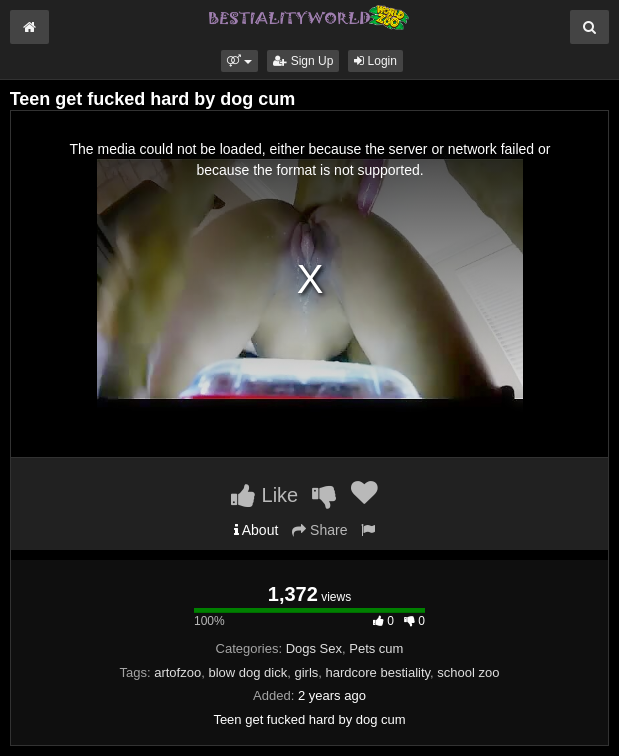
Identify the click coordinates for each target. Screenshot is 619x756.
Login (375, 61)
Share (319, 530)
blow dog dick (247, 672)
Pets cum (376, 648)
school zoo (468, 672)
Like (264, 495)
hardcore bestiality (378, 672)
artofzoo (177, 672)
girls (306, 672)
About (256, 530)
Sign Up (303, 61)
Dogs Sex (314, 648)
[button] (239, 61)
